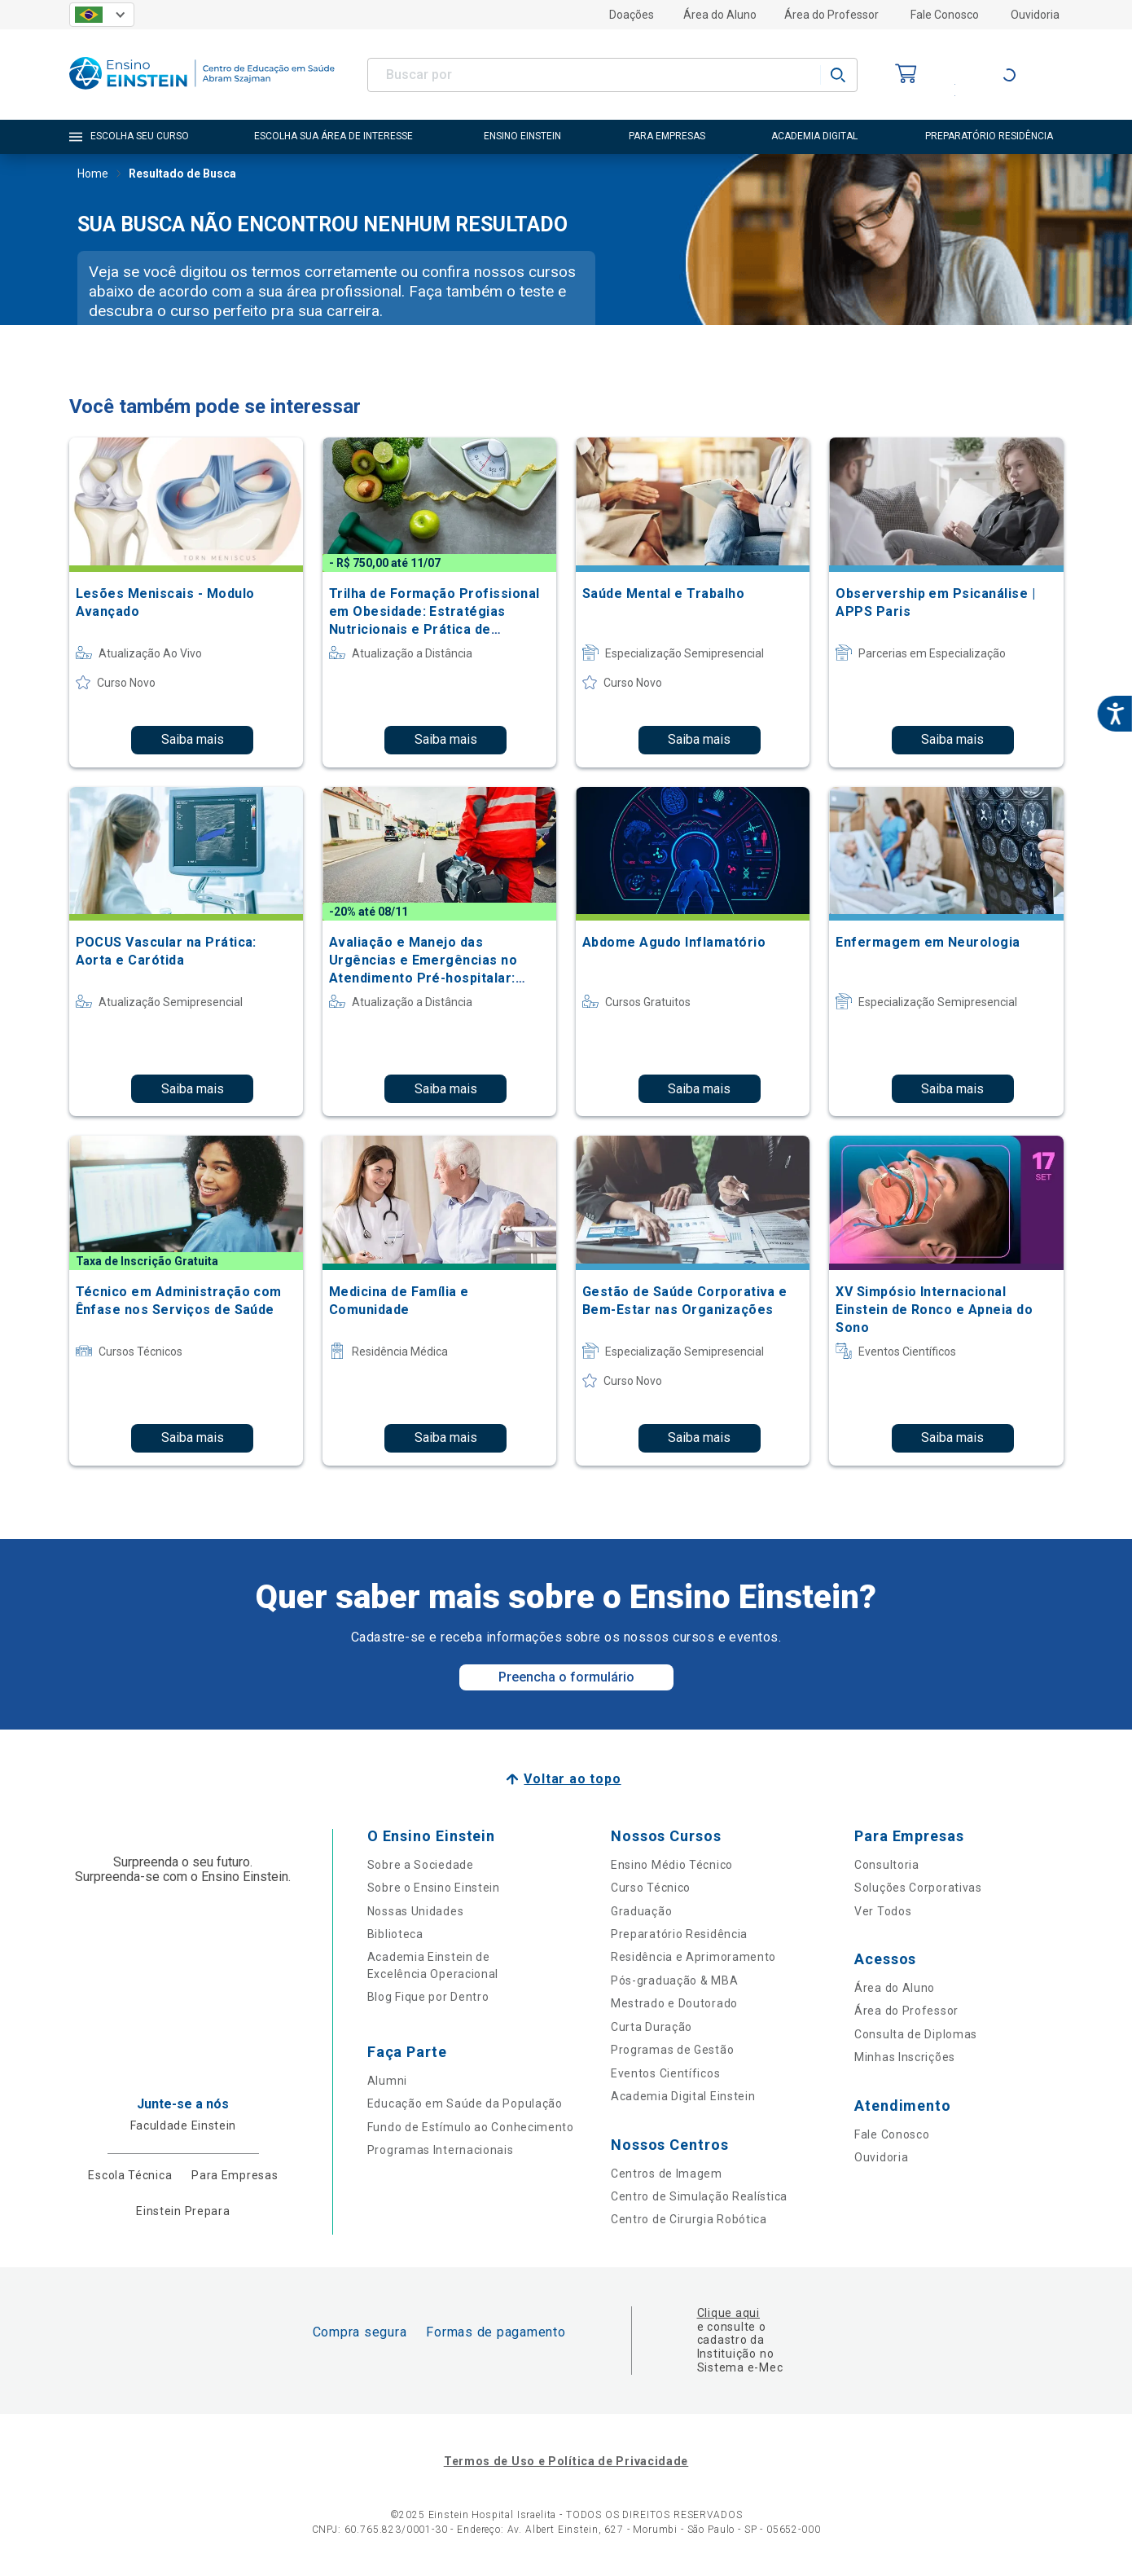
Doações (631, 14)
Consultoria (886, 1864)
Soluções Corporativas (918, 1887)
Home (92, 175)
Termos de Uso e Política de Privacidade (566, 2461)
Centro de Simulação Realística (699, 2196)
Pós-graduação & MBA (674, 1980)
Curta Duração (651, 2026)
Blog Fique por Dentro (428, 1996)
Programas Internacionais (440, 2149)
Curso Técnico (651, 1887)
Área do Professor (831, 14)
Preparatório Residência (679, 1934)
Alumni (387, 2080)
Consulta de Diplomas (915, 2034)
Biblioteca (395, 1934)
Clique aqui (728, 2312)
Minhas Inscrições (904, 2057)
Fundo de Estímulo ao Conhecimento (470, 2127)
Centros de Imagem (666, 2173)
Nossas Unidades (415, 1911)
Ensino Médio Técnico (672, 1864)
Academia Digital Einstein (683, 2096)
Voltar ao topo (572, 1779)
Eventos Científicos (665, 2073)
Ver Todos (882, 1911)
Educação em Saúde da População (465, 2103)
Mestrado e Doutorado (674, 2003)
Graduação (641, 1911)
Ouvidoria (1035, 14)
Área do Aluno (720, 14)
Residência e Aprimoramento (693, 1956)
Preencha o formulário (566, 1677)
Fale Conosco (944, 14)
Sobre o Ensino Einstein (433, 1887)
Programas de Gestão (672, 2049)
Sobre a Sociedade (420, 1864)
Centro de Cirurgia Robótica (689, 2219)
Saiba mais (192, 739)
